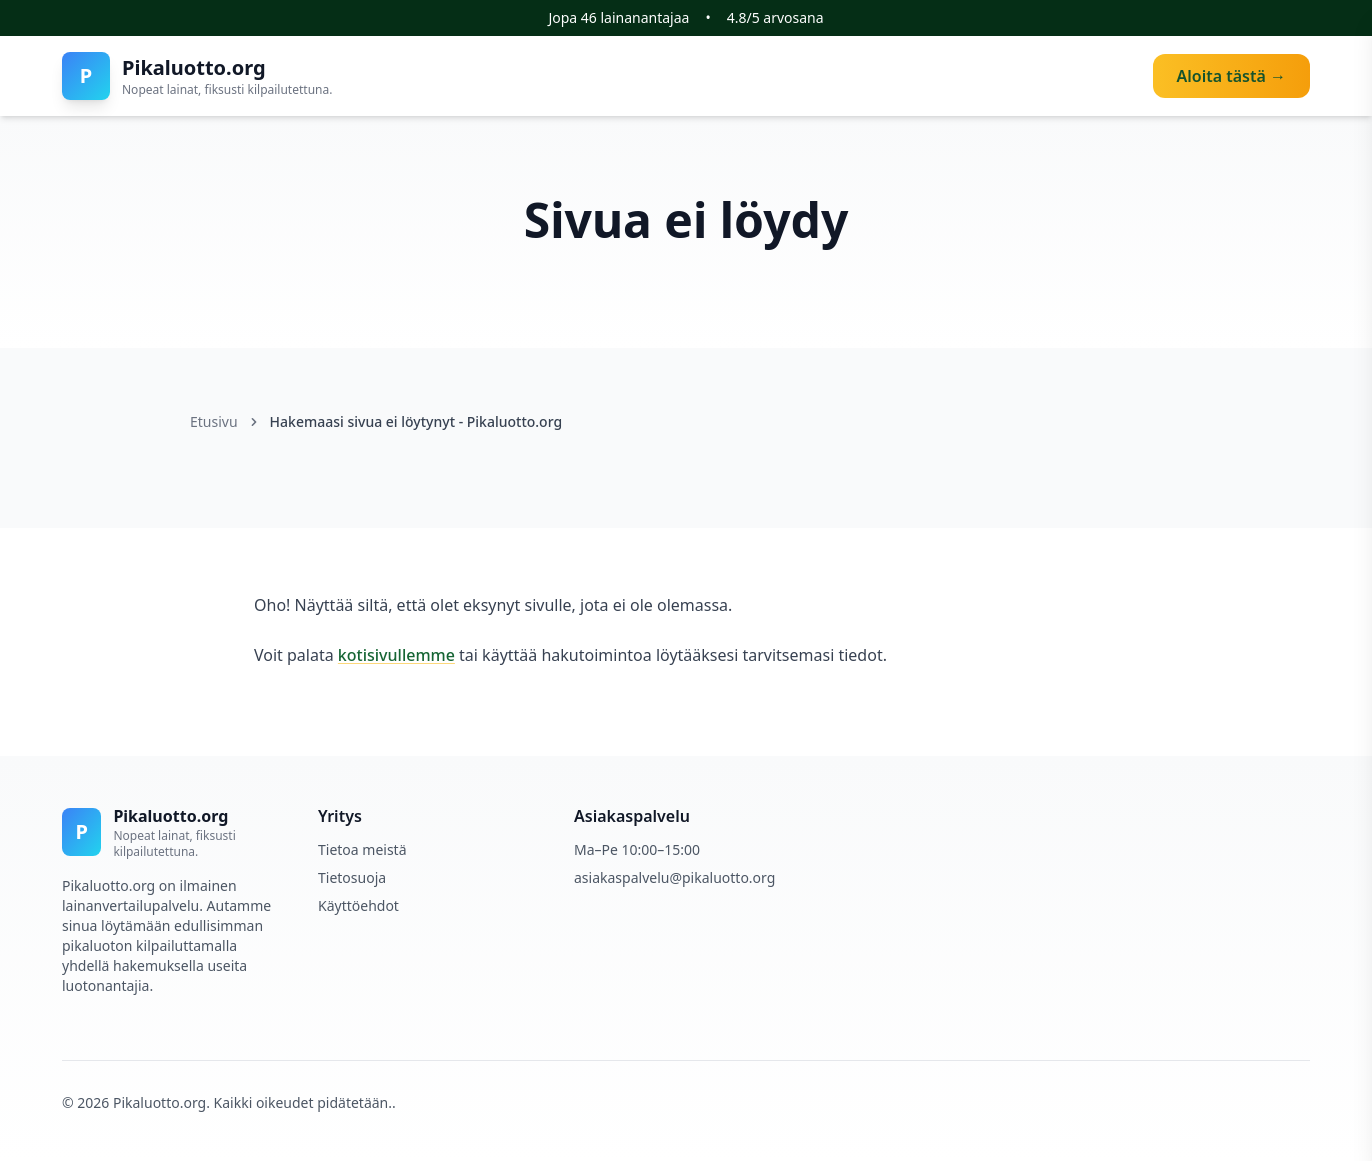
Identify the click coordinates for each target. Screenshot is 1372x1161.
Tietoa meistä (362, 849)
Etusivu (214, 421)
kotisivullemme (396, 655)
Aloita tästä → (1231, 76)
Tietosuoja (352, 877)
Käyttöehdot (358, 905)
